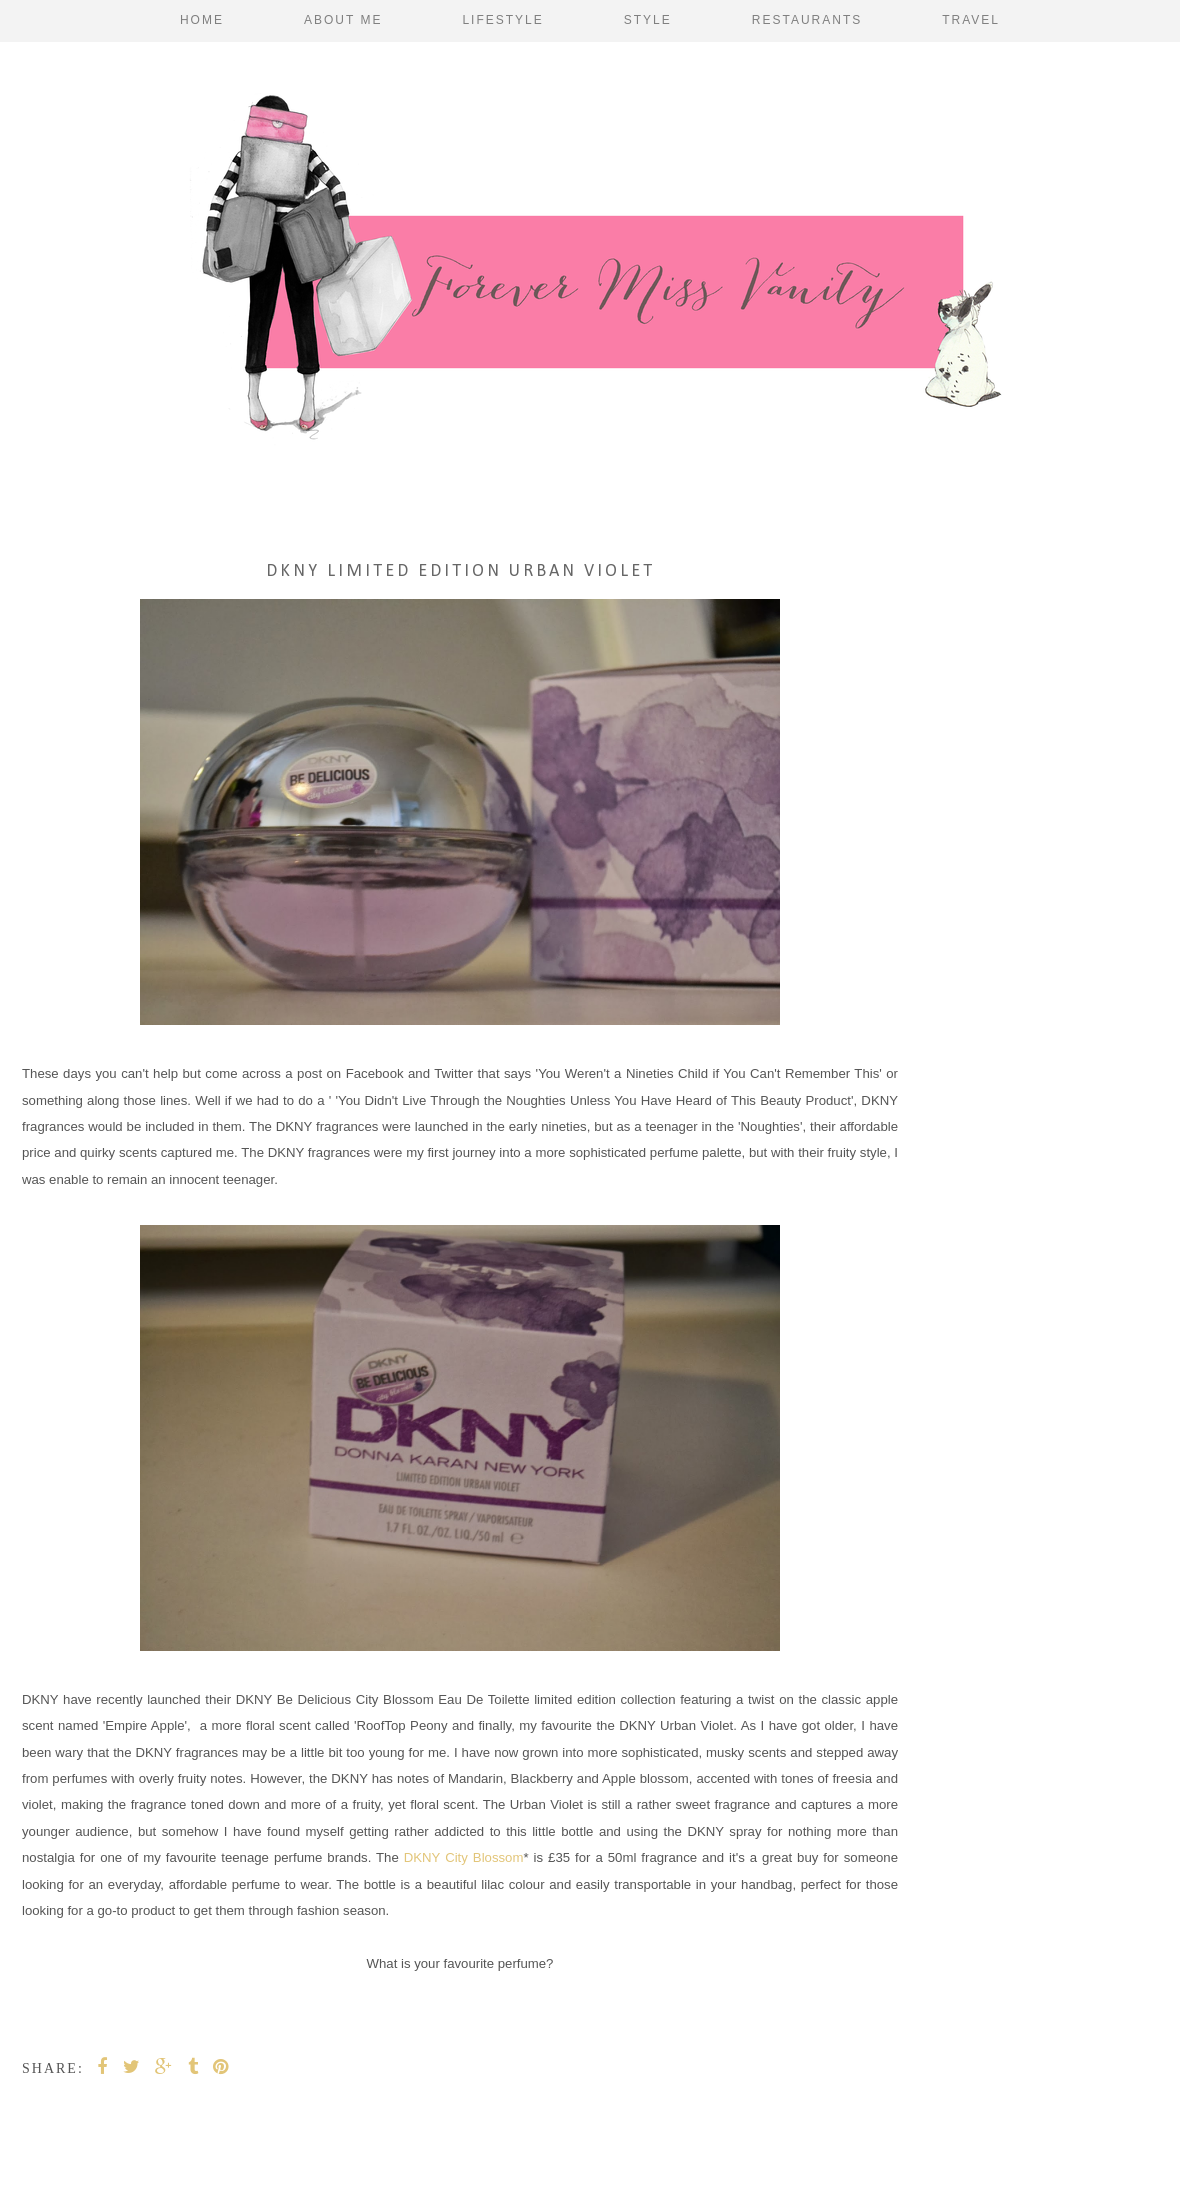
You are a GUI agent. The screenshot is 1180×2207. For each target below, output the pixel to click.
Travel (971, 20)
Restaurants (807, 20)
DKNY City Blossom (464, 1857)
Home (202, 20)
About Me (343, 20)
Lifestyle (502, 20)
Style (648, 20)
